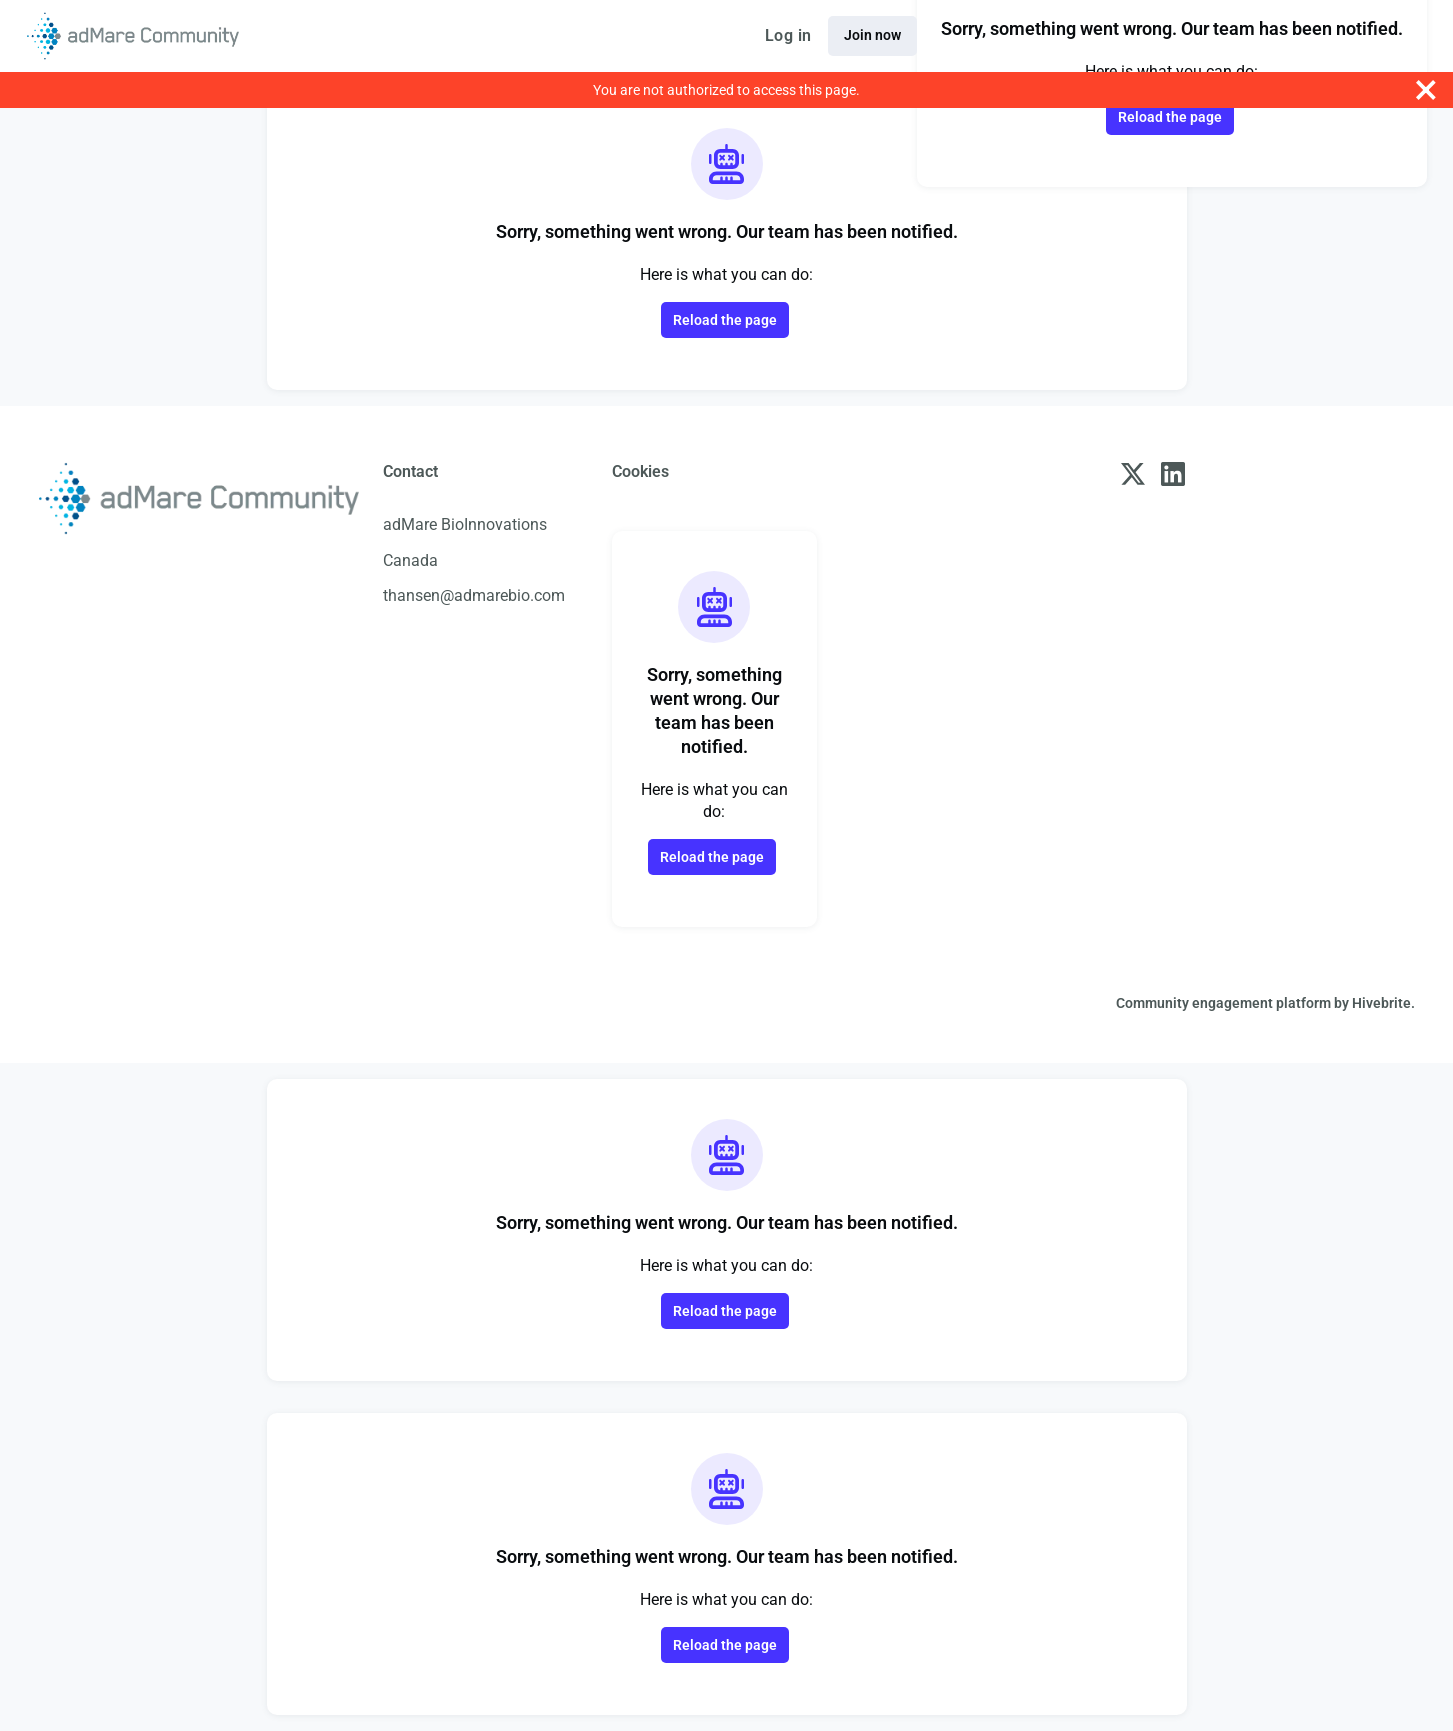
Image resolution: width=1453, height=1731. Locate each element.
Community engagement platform (1223, 1003)
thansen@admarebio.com (474, 595)
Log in (788, 35)
